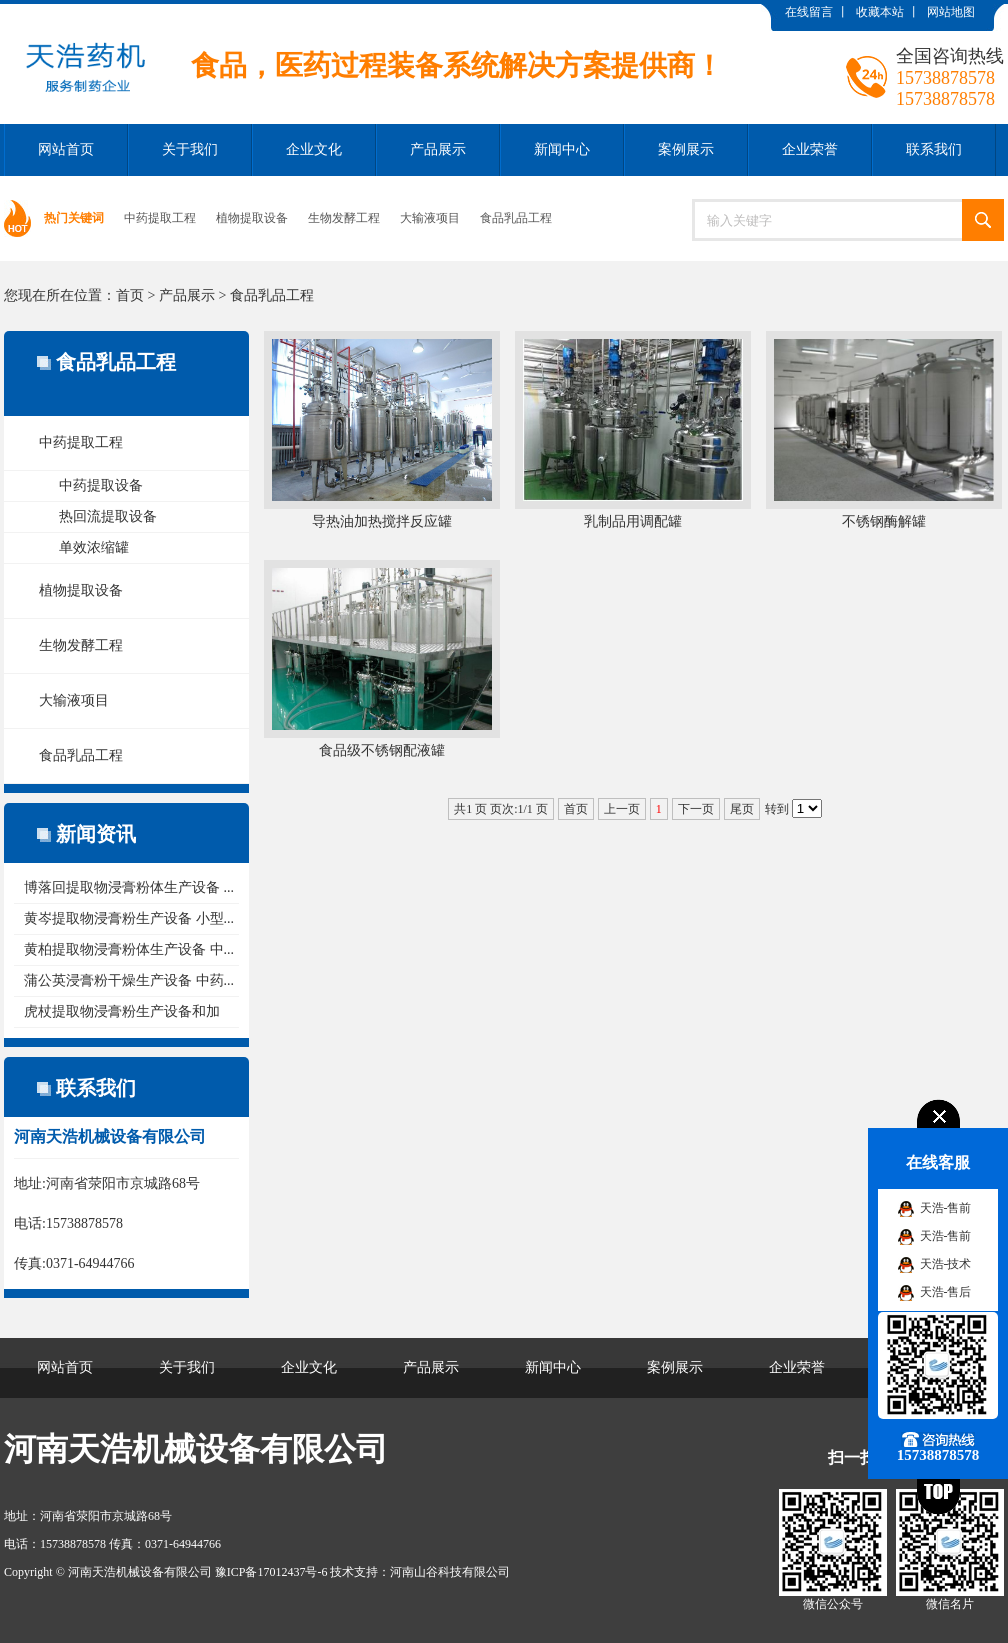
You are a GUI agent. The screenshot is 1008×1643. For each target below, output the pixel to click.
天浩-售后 (946, 1292)
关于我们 (190, 149)
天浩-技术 (946, 1264)
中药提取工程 (160, 218)
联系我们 (934, 149)
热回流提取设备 (108, 516)
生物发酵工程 (344, 218)
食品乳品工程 (516, 218)
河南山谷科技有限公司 (450, 1572)
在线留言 (809, 12)
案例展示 (686, 149)
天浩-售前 (946, 1208)
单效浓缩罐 (94, 547)
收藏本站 (880, 12)
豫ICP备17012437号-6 (271, 1572)
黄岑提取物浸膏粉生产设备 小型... (129, 918)
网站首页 (66, 149)
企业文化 (314, 149)
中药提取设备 (101, 485)
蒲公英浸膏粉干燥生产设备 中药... (129, 980)
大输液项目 (430, 218)
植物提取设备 (252, 218)
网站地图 (951, 12)
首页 (130, 295)
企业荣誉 (810, 149)
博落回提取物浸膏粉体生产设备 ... (129, 887)
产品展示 (438, 149)
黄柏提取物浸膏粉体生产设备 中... (129, 949)
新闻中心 (562, 149)
